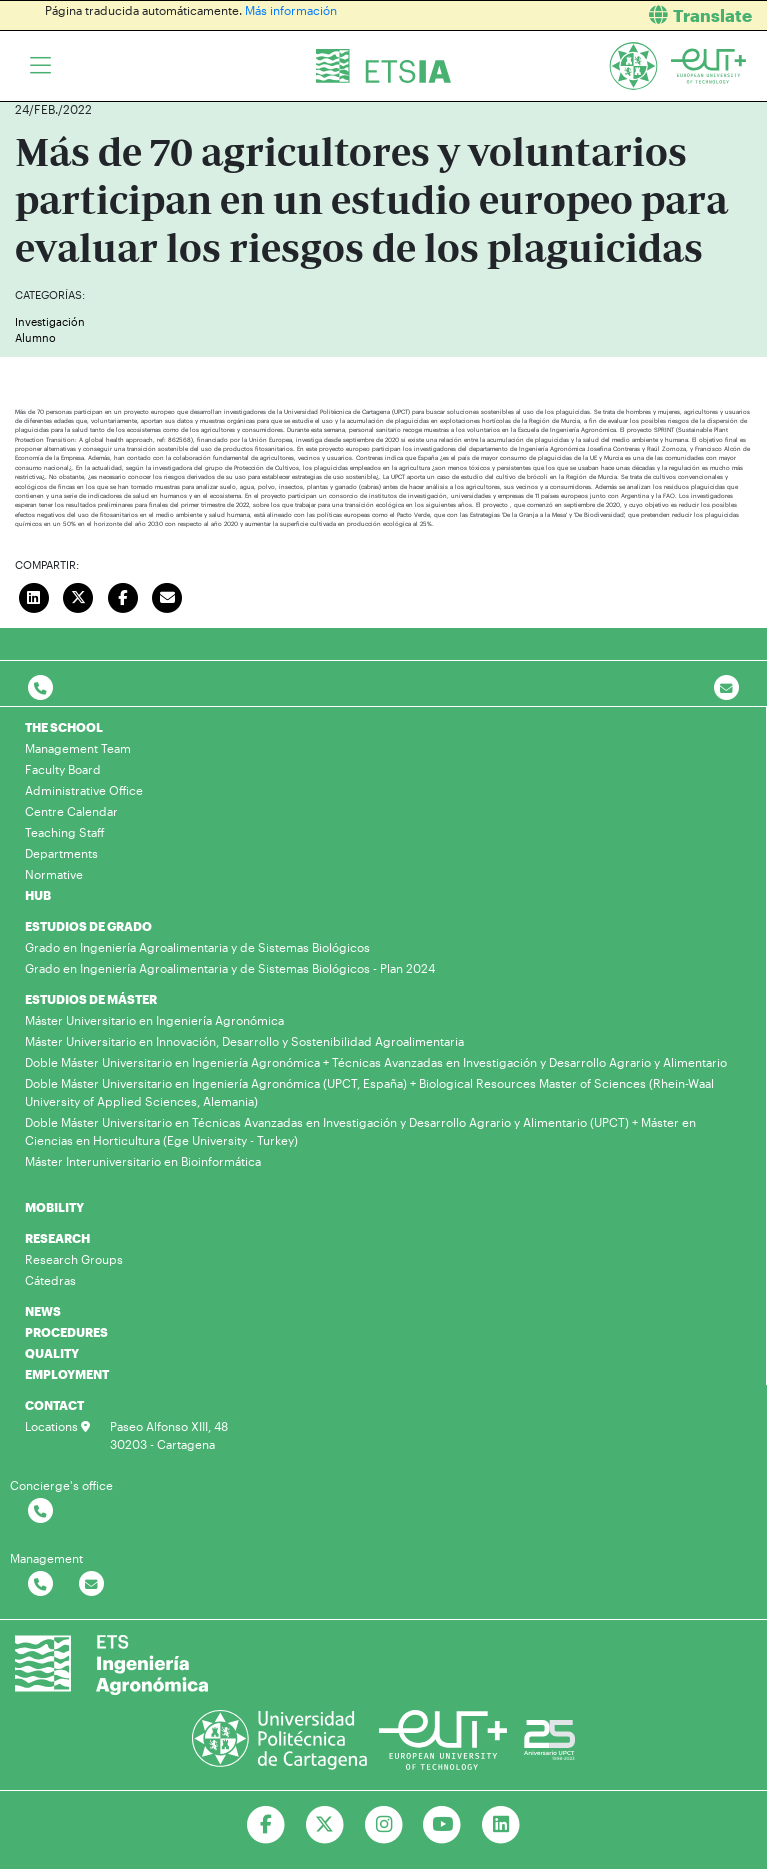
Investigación (50, 321)
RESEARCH (57, 1238)
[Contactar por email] (91, 1584)
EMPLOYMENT (67, 1374)
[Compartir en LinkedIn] (34, 595)
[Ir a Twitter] (324, 1825)
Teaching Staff (65, 832)
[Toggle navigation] (40, 66)
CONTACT (54, 1405)
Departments (61, 853)
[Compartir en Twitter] (79, 595)
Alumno (35, 337)
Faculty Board (63, 769)
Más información (291, 10)
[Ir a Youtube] (442, 1825)
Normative (54, 874)
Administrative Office (84, 790)
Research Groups (74, 1259)
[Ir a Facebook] (265, 1825)
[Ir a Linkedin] (501, 1825)
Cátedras (50, 1280)
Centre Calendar (71, 811)
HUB (38, 895)
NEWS (43, 1311)
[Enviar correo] (168, 595)
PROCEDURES (66, 1332)
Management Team (78, 748)
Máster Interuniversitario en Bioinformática (143, 1161)
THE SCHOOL (64, 727)
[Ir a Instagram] (383, 1825)
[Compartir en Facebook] (123, 595)
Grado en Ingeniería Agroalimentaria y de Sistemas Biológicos (197, 947)
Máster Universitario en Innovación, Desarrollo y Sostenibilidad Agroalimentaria (244, 1041)
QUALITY (52, 1353)
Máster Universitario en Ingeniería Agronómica (154, 1020)
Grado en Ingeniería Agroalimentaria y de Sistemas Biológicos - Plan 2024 (230, 968)
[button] (583, 15)
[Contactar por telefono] (40, 688)
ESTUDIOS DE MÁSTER (91, 999)
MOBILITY (54, 1207)
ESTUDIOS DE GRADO (88, 926)
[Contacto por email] (726, 688)
